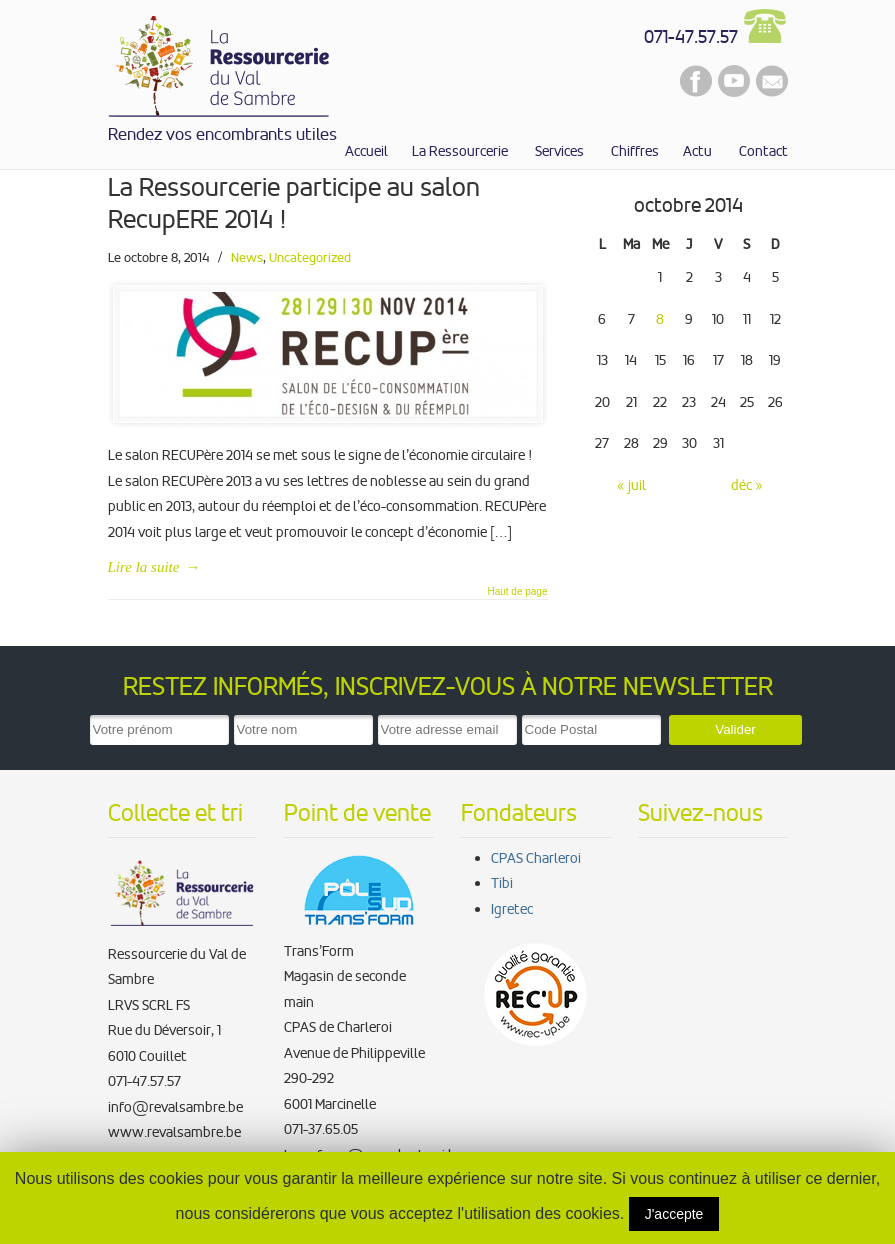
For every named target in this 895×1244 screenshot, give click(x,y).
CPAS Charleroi (536, 858)
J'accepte (674, 1214)
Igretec (512, 909)
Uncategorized (310, 257)
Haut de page (517, 592)
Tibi (502, 883)
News (247, 257)
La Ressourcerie (220, 62)
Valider (735, 729)
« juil (631, 485)
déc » (747, 485)
